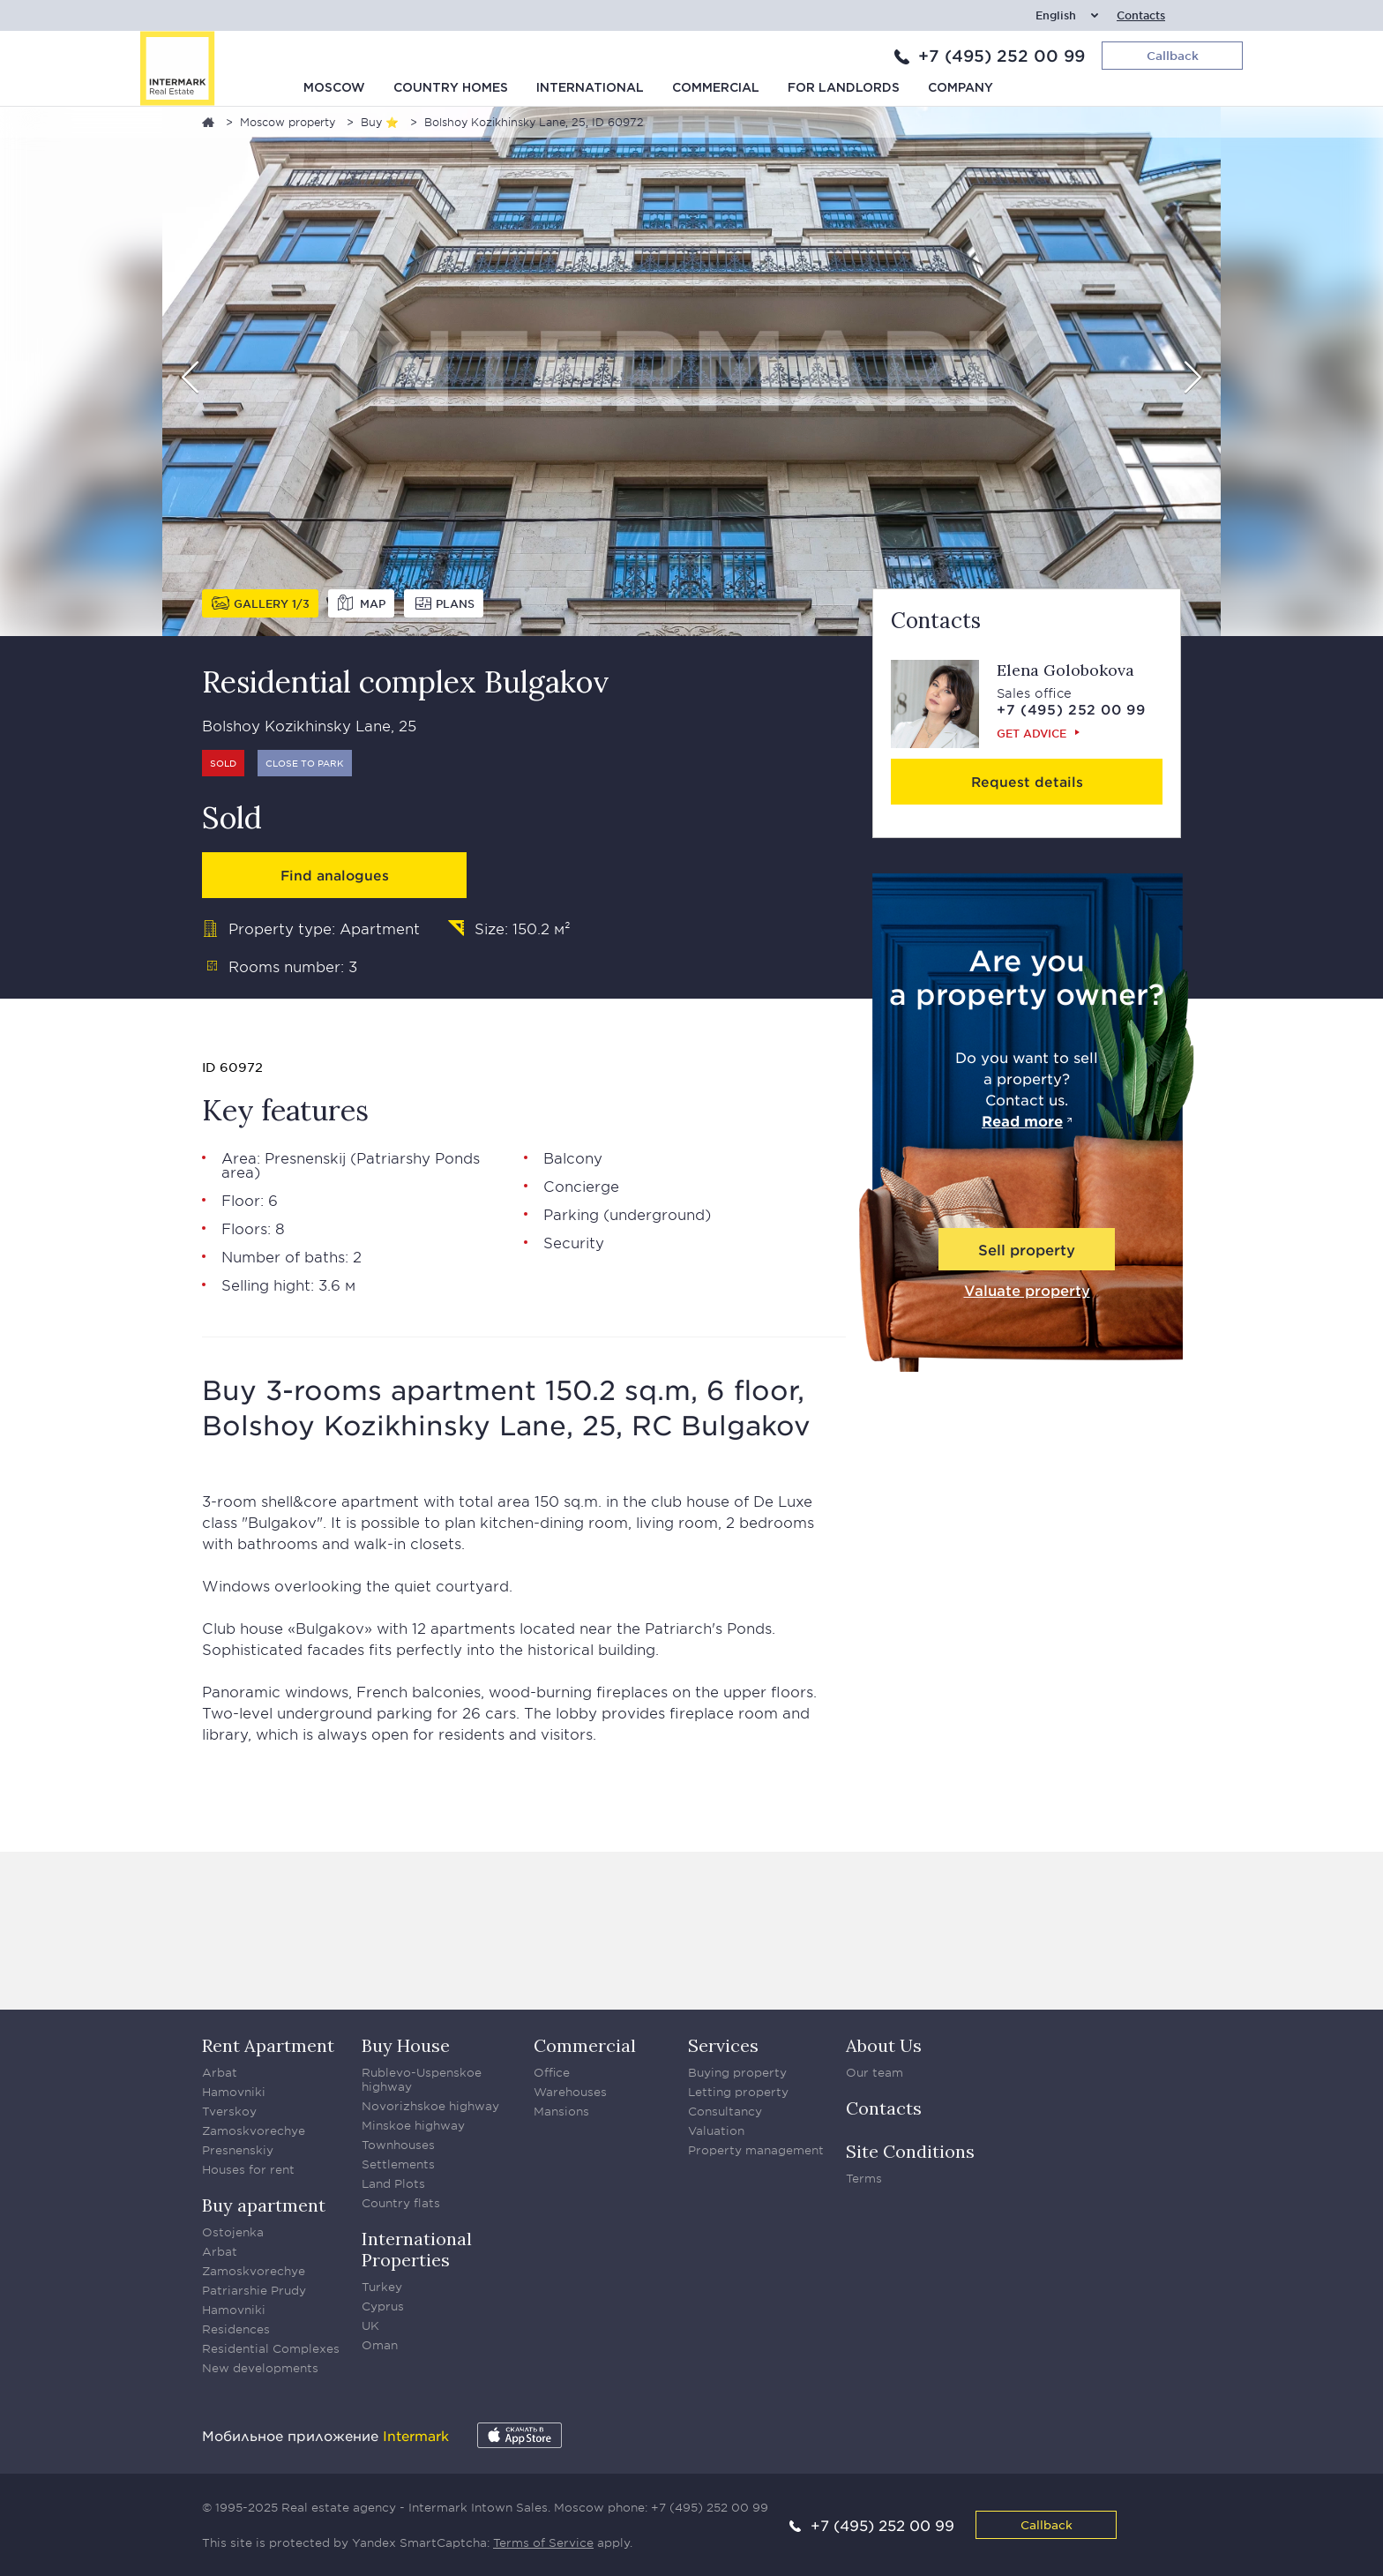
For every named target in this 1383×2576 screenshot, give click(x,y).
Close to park (304, 762)
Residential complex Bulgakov (405, 681)
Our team (874, 2072)
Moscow (334, 88)
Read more (1022, 1120)
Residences (236, 2329)
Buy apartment (263, 2205)
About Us (884, 2045)
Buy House (406, 2045)
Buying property (737, 2072)
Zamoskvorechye (253, 2130)
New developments (260, 2368)
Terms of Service (543, 2542)
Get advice (1031, 733)
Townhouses (398, 2145)
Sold (223, 762)
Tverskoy (229, 2111)
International (590, 88)
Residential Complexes (271, 2348)
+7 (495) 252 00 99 (1001, 55)
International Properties (417, 2249)
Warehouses (570, 2092)
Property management (756, 2150)
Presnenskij (305, 1157)
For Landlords (844, 88)
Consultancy (725, 2111)
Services (723, 2045)
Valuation (716, 2130)
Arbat (219, 2072)
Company (960, 88)
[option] (691, 371)
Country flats (401, 2203)
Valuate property (1027, 1290)
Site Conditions (910, 2151)
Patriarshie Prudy (254, 2290)
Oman (380, 2345)
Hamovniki (233, 2092)
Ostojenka (233, 2232)
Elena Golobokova (1065, 670)
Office (552, 2072)
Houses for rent (248, 2169)
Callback (1046, 2524)
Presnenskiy (237, 2150)
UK (370, 2325)
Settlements (398, 2164)
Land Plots (393, 2183)
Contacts (1141, 15)
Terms (864, 2178)
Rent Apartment (268, 2045)
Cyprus (383, 2306)
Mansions (561, 2111)
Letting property (738, 2092)
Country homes (450, 88)
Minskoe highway (413, 2125)
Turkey (382, 2287)
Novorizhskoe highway (430, 2106)
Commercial (715, 88)
